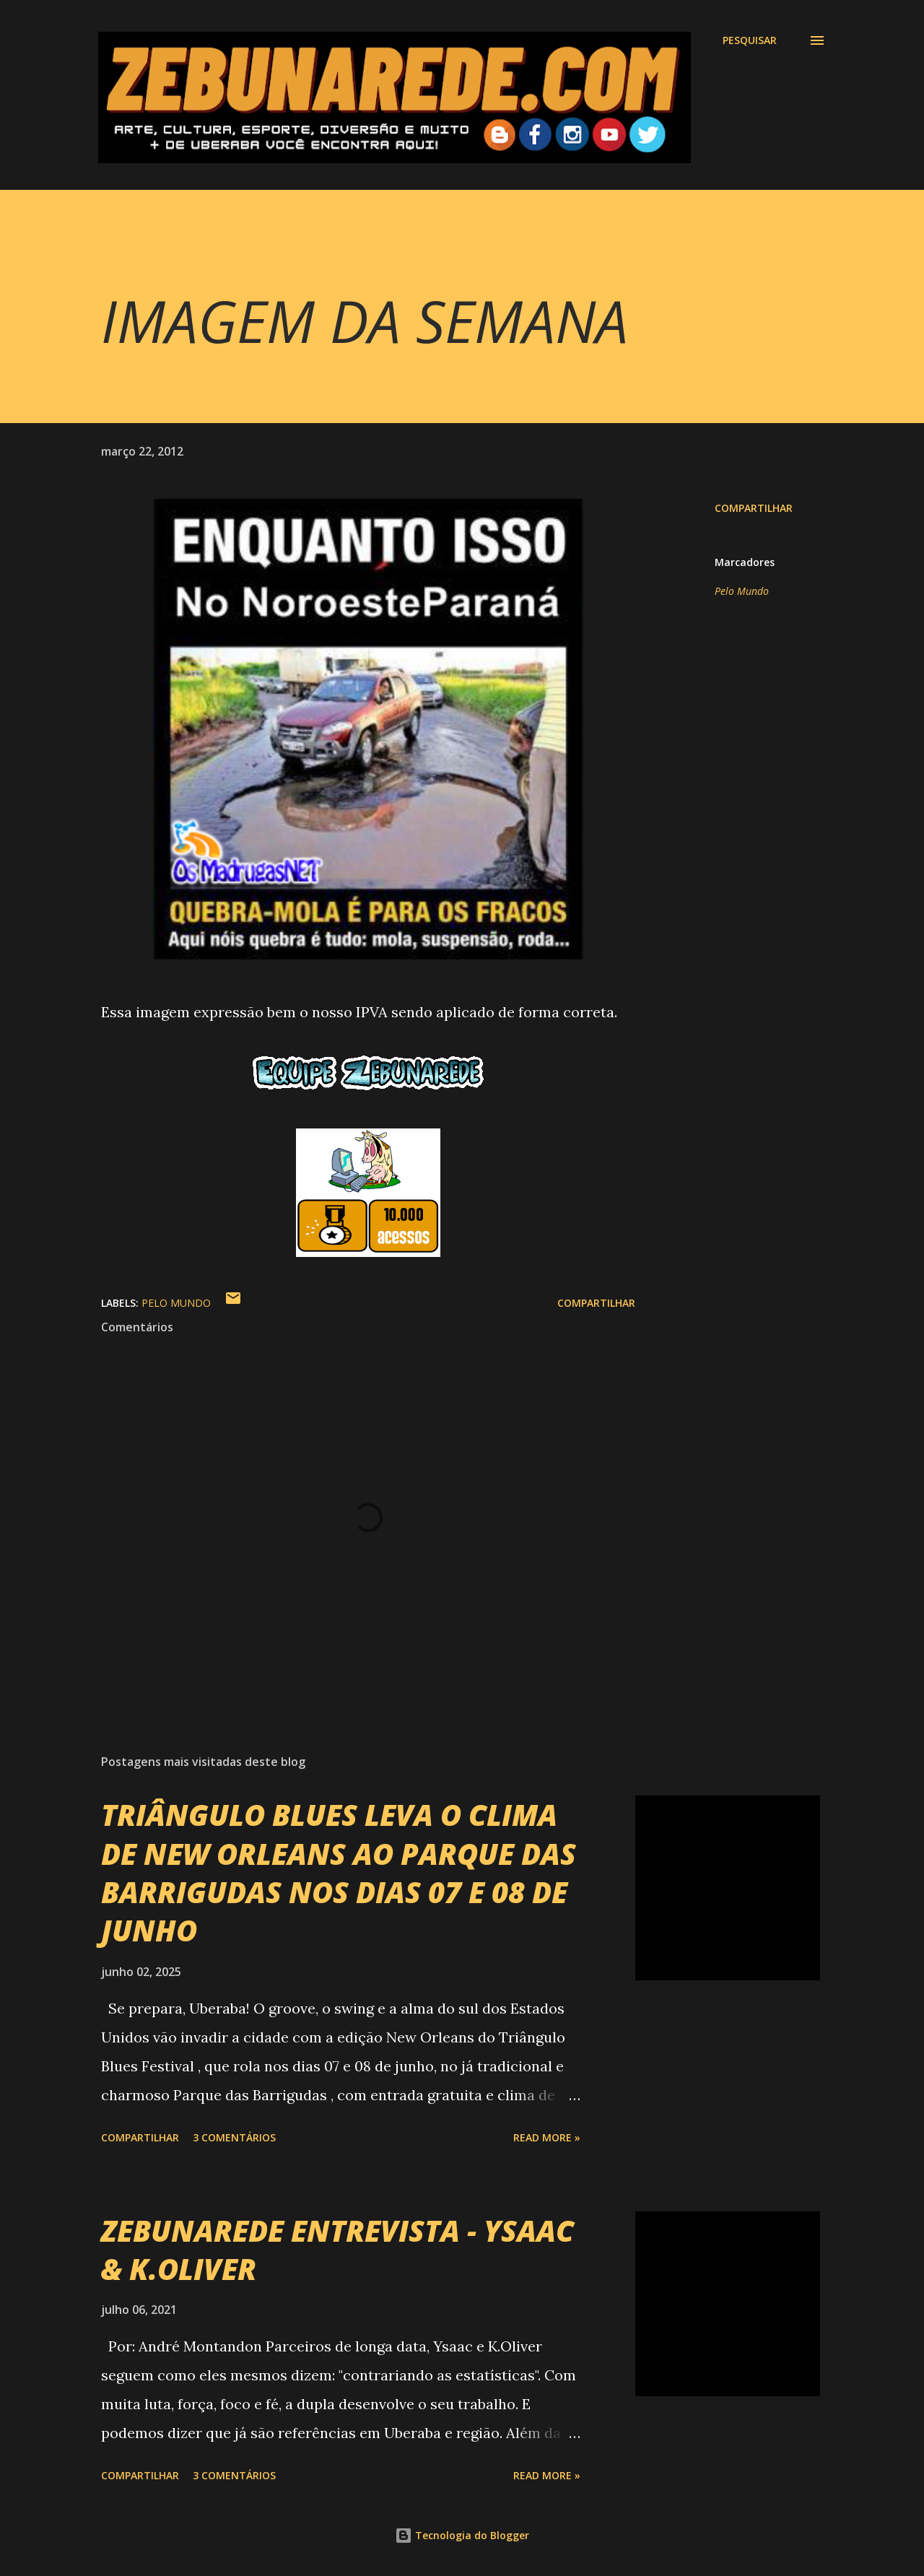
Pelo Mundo (742, 591)
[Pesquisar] (750, 40)
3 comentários (234, 2137)
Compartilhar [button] (754, 508)
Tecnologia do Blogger (462, 2535)
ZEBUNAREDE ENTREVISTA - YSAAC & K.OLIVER (337, 2250)
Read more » (546, 2137)
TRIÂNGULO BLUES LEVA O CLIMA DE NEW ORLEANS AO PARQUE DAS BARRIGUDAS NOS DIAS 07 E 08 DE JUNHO (338, 1872)
